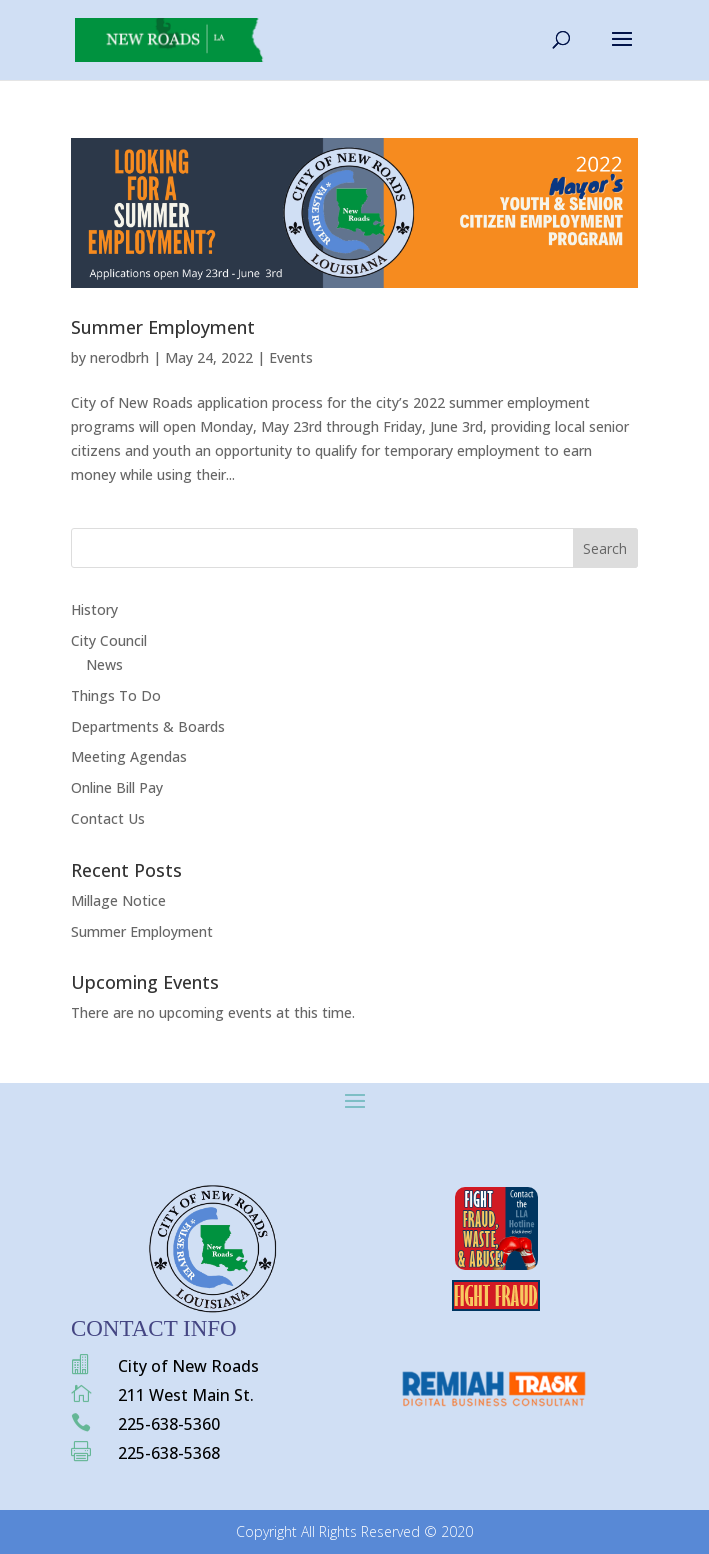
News (104, 664)
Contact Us (108, 818)
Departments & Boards (148, 726)
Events (291, 357)
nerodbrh (119, 357)
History (94, 609)
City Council (109, 640)
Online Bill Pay (117, 787)
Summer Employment (163, 327)
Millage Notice (118, 900)
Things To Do (116, 695)
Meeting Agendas (129, 756)
